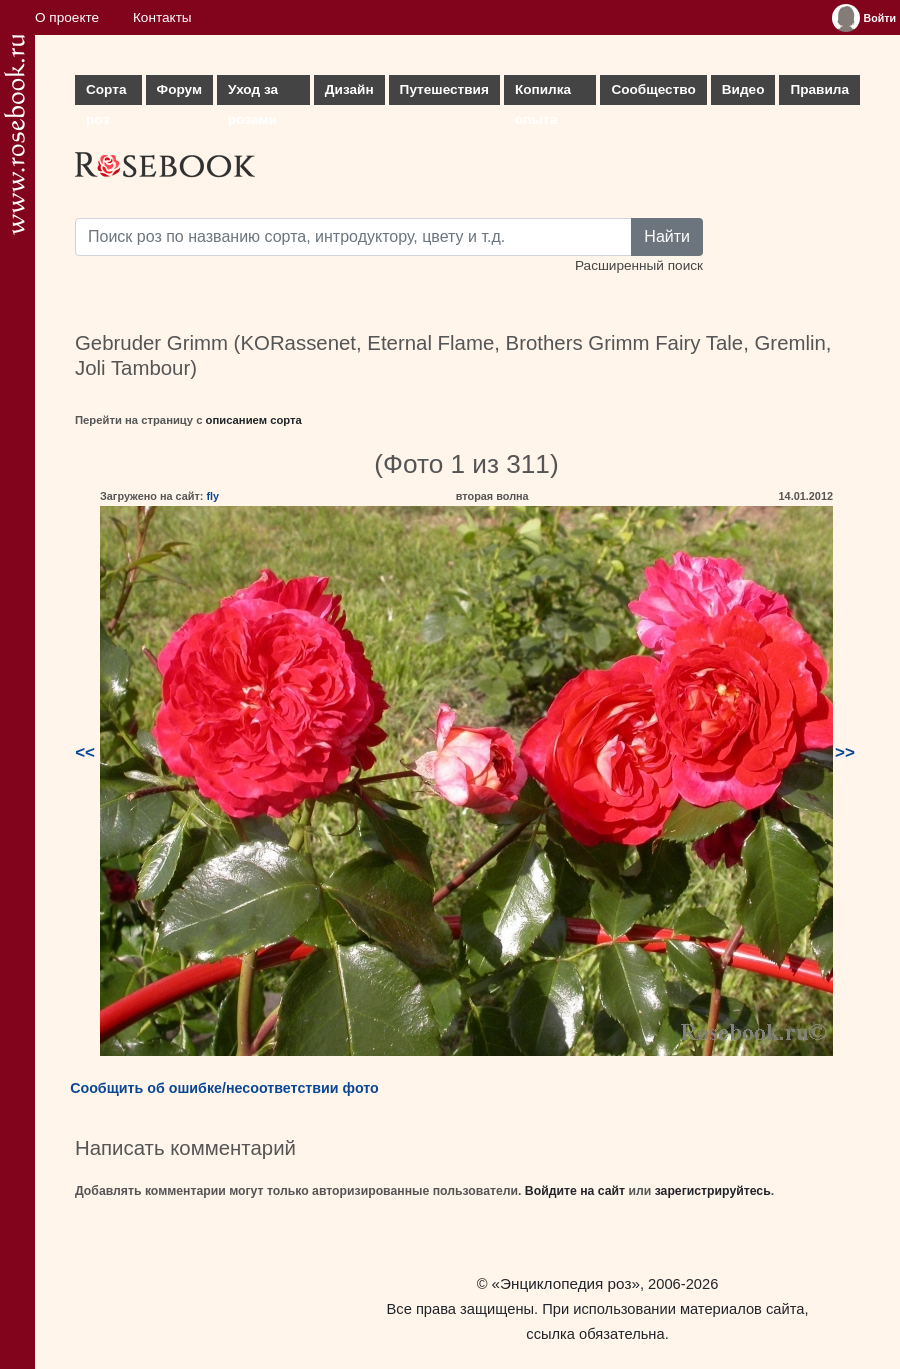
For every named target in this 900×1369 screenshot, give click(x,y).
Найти (667, 236)
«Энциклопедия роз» (566, 1283)
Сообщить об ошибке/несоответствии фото (224, 1088)
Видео (743, 89)
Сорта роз (106, 93)
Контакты (162, 17)
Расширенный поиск (639, 265)
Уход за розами (253, 93)
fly (212, 496)
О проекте (67, 17)
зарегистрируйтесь (713, 1191)
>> (845, 752)
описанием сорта (254, 420)
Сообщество (653, 89)
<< (85, 752)
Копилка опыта (543, 93)
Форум (179, 89)
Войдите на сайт (575, 1191)
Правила (819, 89)
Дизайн (349, 89)
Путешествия (444, 89)
